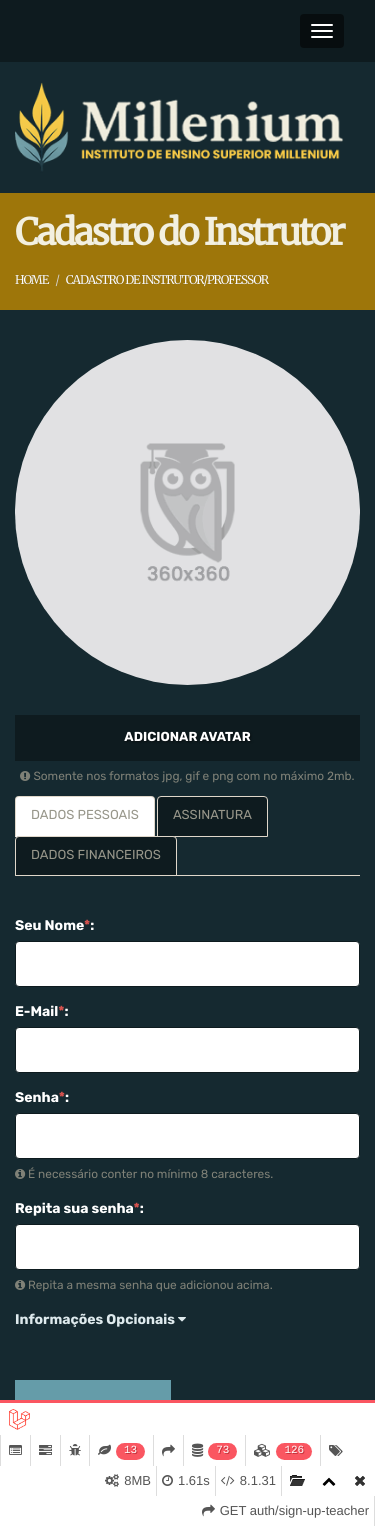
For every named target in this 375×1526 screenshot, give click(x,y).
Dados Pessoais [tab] (85, 815)
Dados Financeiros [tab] (96, 855)
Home (31, 280)
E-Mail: (42, 1011)
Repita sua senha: (79, 1208)
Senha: (42, 1097)
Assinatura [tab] (212, 815)
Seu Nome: (54, 925)
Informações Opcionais (100, 1319)
